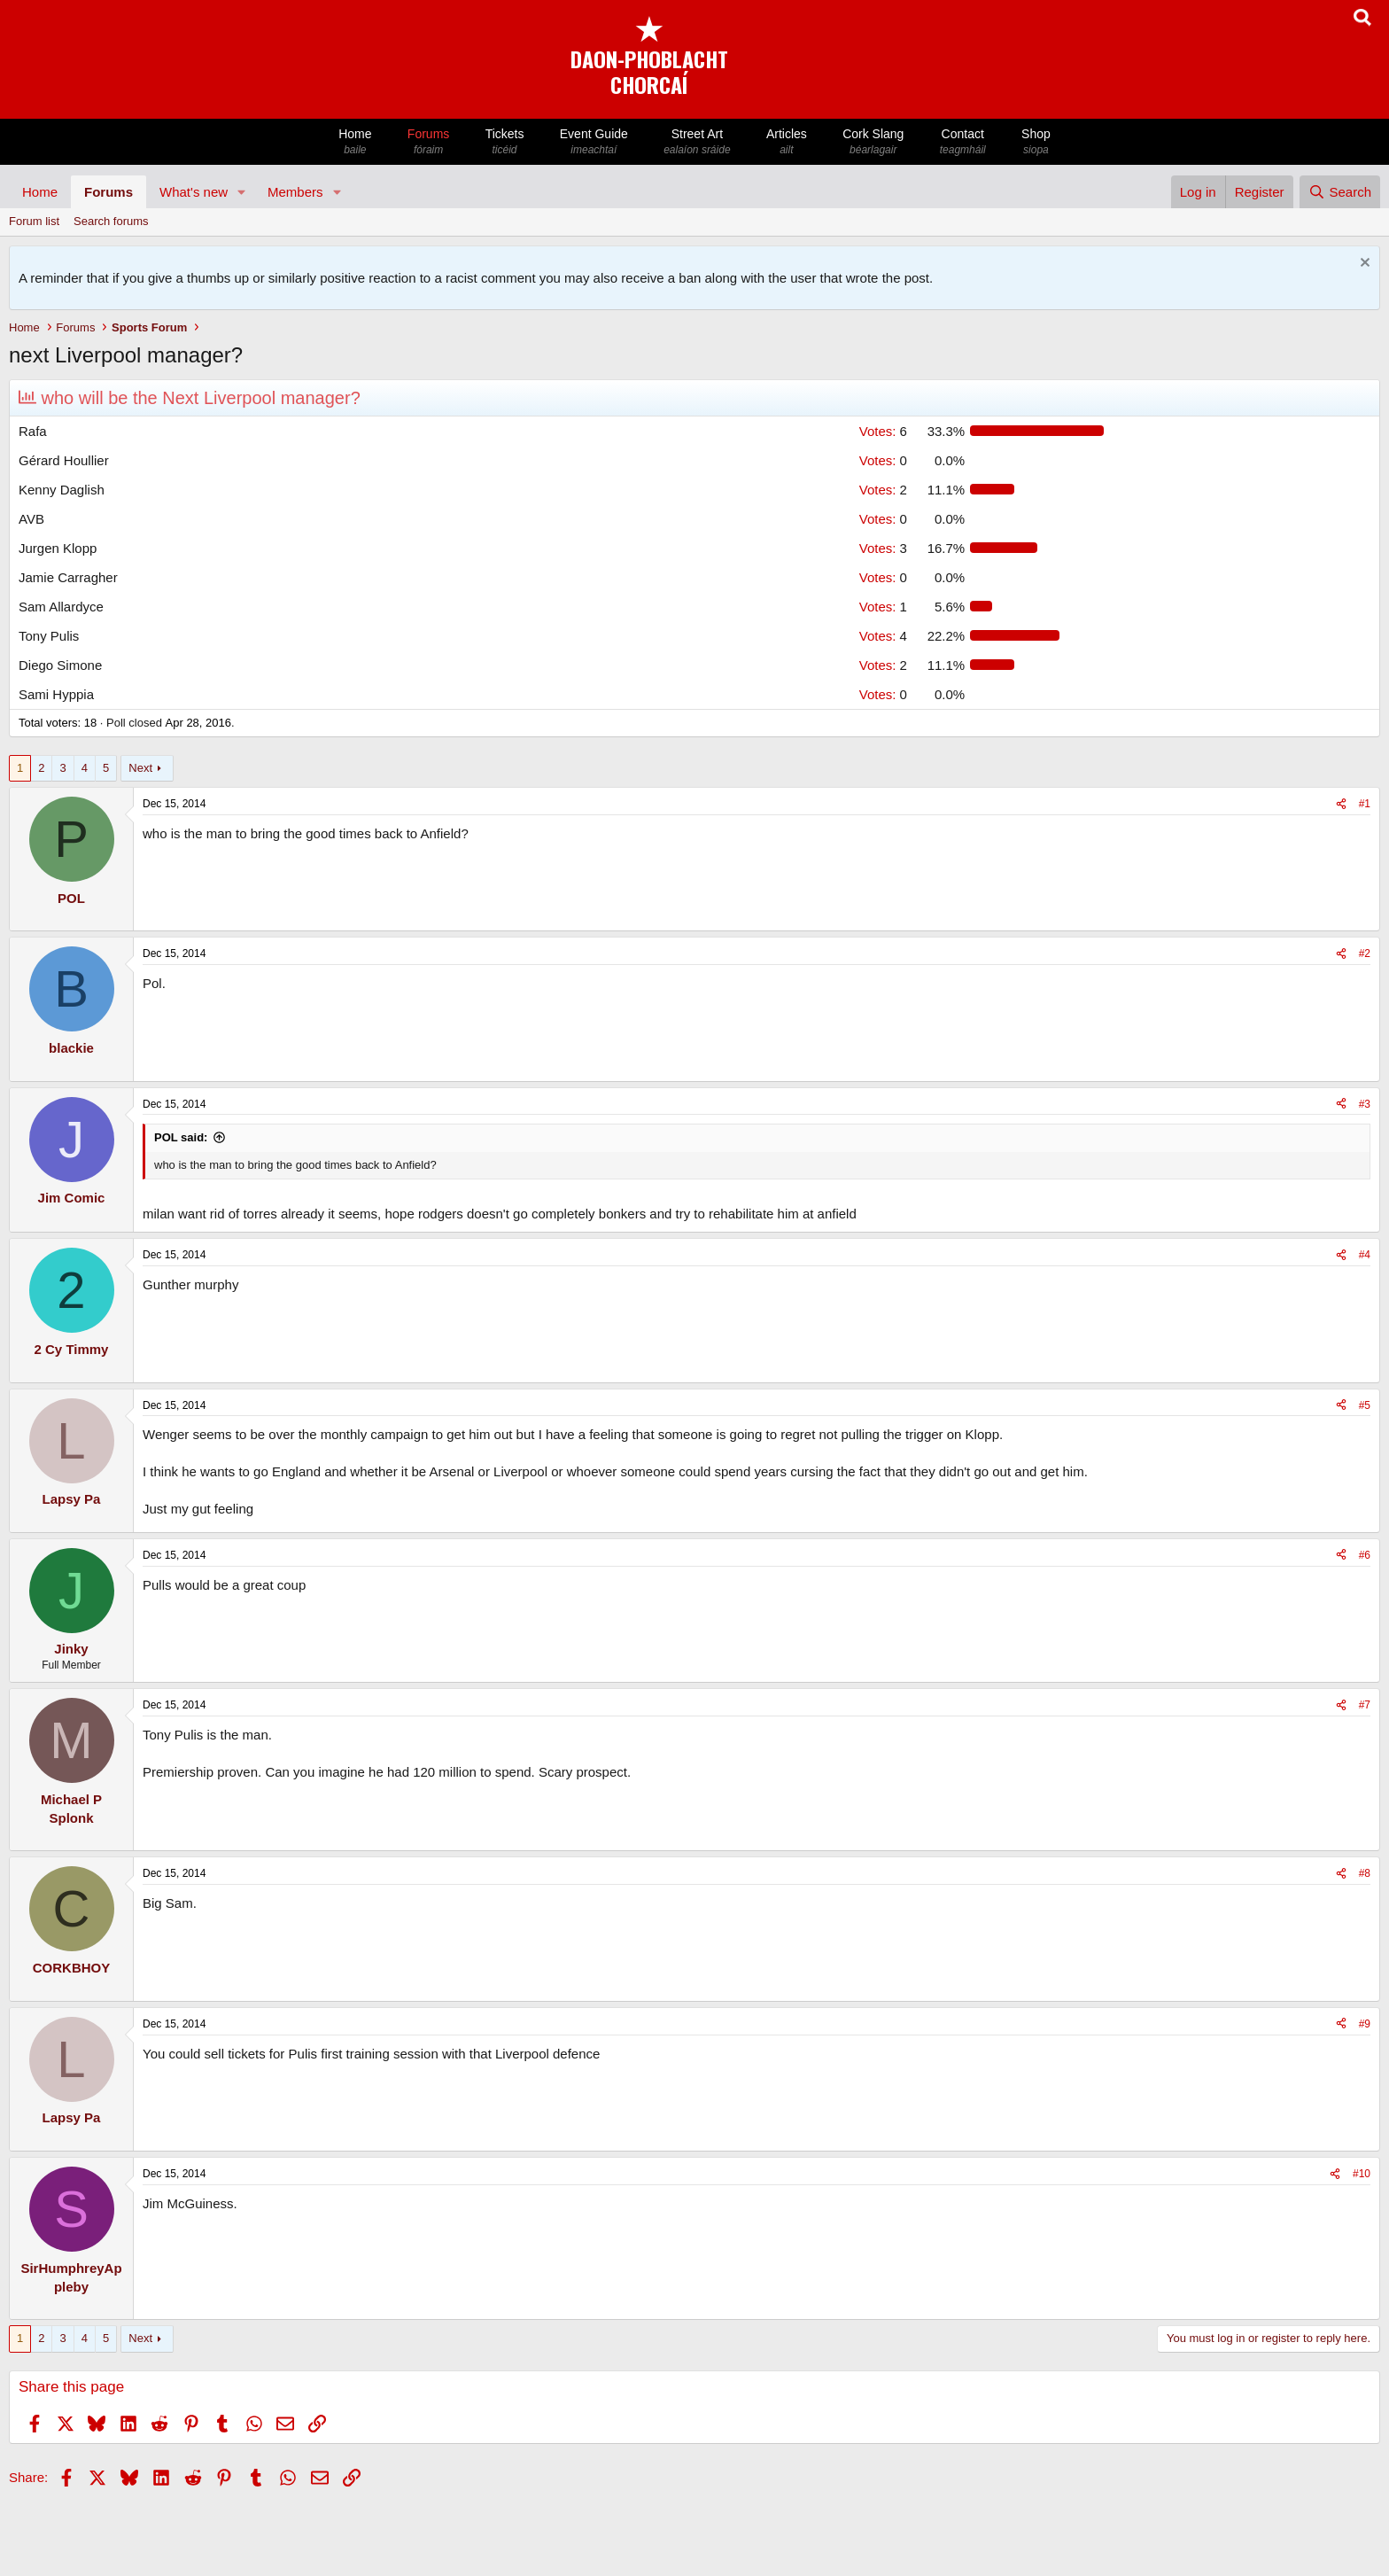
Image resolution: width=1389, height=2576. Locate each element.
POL (71, 898)
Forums (429, 142)
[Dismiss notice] (1362, 264)
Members (295, 191)
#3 (1364, 1104)
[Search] (1340, 191)
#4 (1364, 1255)
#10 (1361, 2173)
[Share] (1341, 804)
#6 (1364, 1555)
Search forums (111, 221)
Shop (1036, 142)
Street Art (697, 142)
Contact (963, 142)
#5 (1364, 1405)
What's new (193, 191)
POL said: (180, 1137)
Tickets (504, 142)
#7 (1364, 1705)
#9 (1364, 2024)
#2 (1364, 953)
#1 (1364, 804)
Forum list (34, 221)
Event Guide (594, 142)
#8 (1364, 1873)
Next (140, 767)
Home (355, 142)
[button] (241, 191)
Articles (786, 142)
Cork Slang (873, 142)
